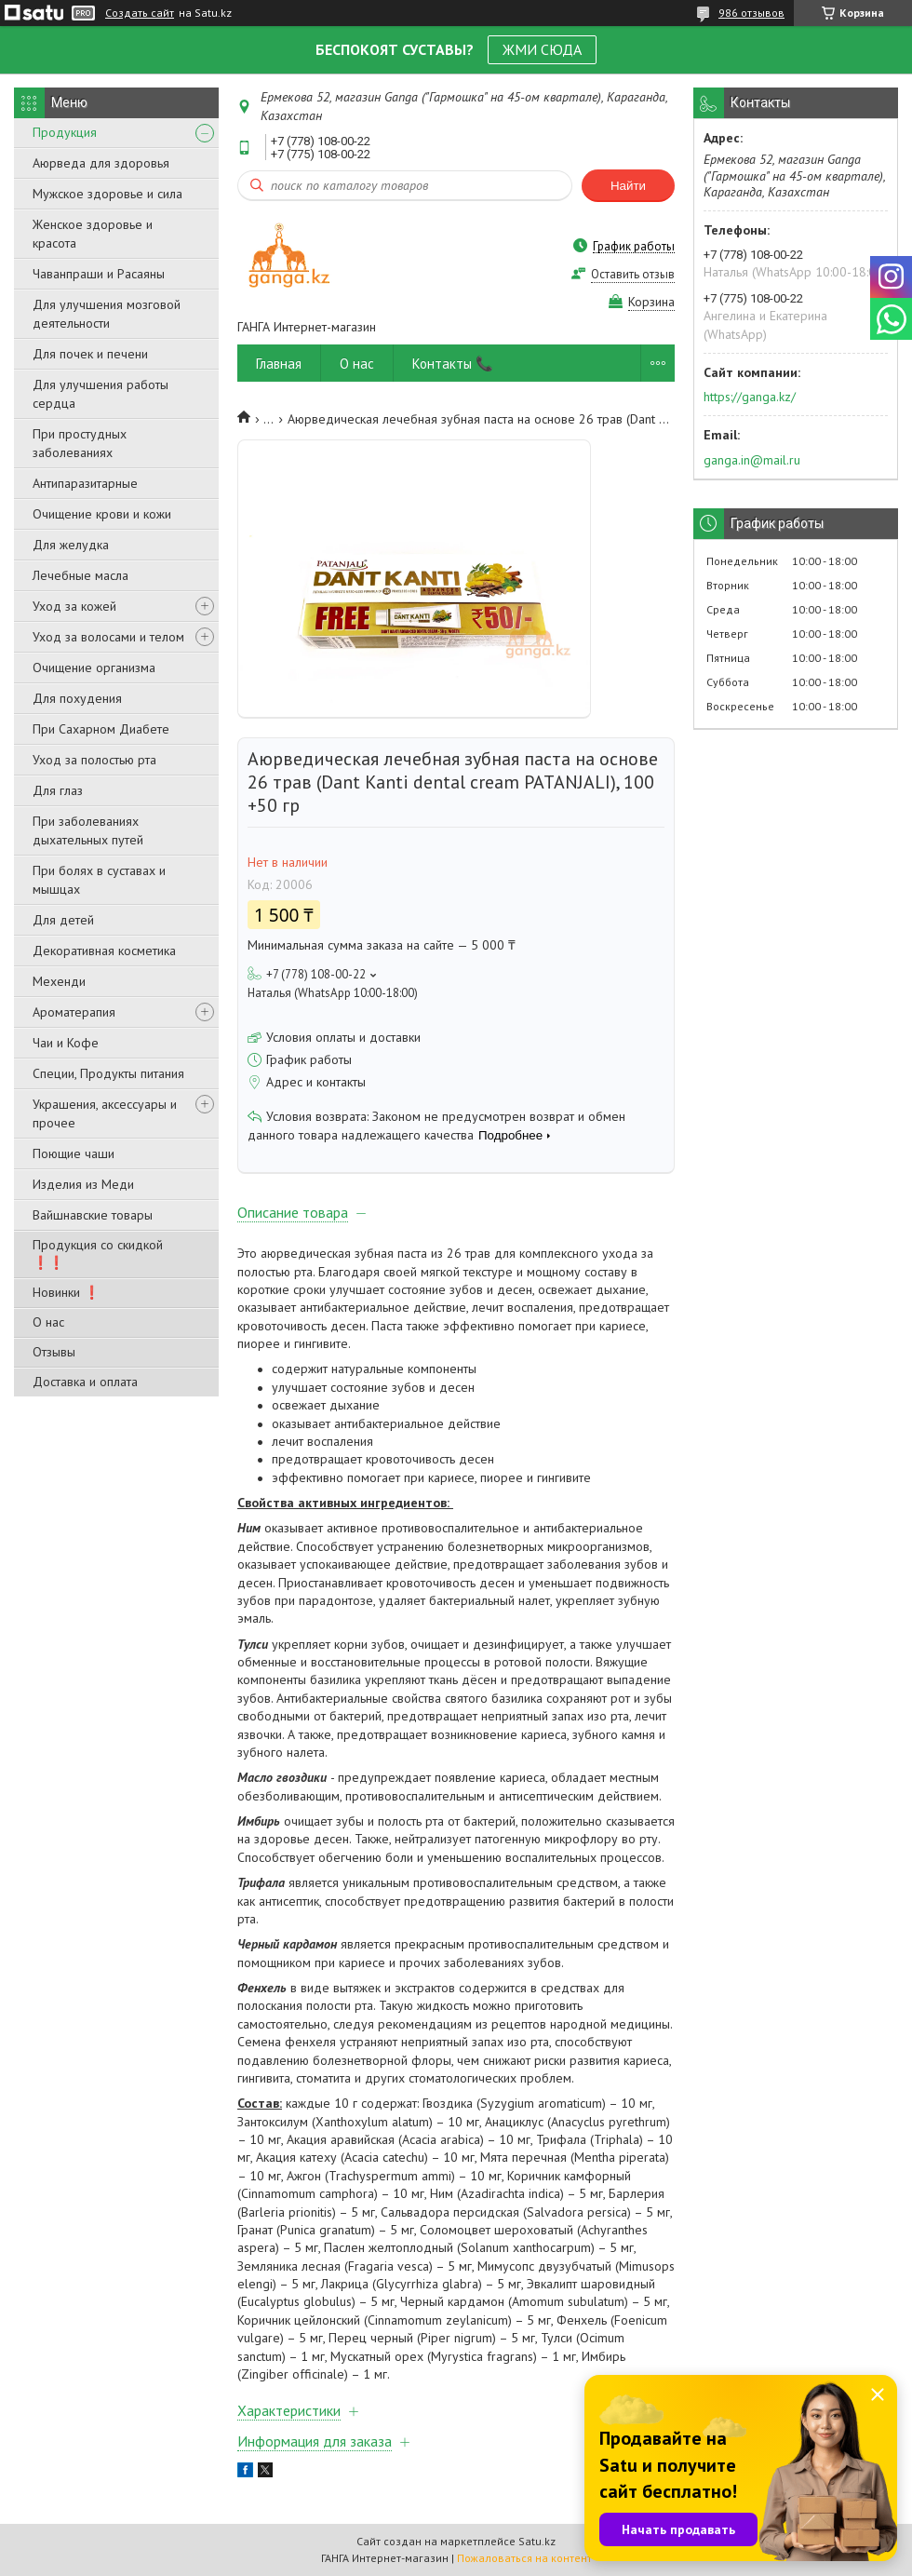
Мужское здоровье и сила (107, 193)
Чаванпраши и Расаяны (99, 273)
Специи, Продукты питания (108, 1073)
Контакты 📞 (452, 364)
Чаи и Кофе (66, 1042)
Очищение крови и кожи (102, 514)
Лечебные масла (80, 575)
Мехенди (59, 981)
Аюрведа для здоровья (101, 163)
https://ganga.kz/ (750, 396)
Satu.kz (537, 2541)
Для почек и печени (90, 353)
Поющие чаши (73, 1153)
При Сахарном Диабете (101, 729)
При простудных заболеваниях (80, 443)
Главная (279, 364)
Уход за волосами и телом (108, 636)
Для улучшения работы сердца (100, 393)
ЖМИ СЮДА (542, 49)
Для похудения (77, 698)
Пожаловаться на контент (524, 2558)
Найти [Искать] (628, 186)
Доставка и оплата (85, 1381)
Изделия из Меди (83, 1184)
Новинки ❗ (66, 1292)
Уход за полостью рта (94, 759)
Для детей (63, 919)
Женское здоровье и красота (93, 233)
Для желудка (71, 544)
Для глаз (58, 790)
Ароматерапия (74, 1012)
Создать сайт (139, 13)
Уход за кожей (74, 606)
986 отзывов (751, 13)
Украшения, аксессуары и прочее (105, 1113)
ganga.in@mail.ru (752, 460)
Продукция (65, 132)
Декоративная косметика (104, 950)
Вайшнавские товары (93, 1215)
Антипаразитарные (85, 483)
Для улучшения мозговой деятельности (107, 313)
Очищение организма (94, 667)
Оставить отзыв (633, 274)
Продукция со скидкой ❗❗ (98, 1253)
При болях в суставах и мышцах (99, 879)
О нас (48, 1322)
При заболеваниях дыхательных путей (88, 830)
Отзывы (54, 1351)
